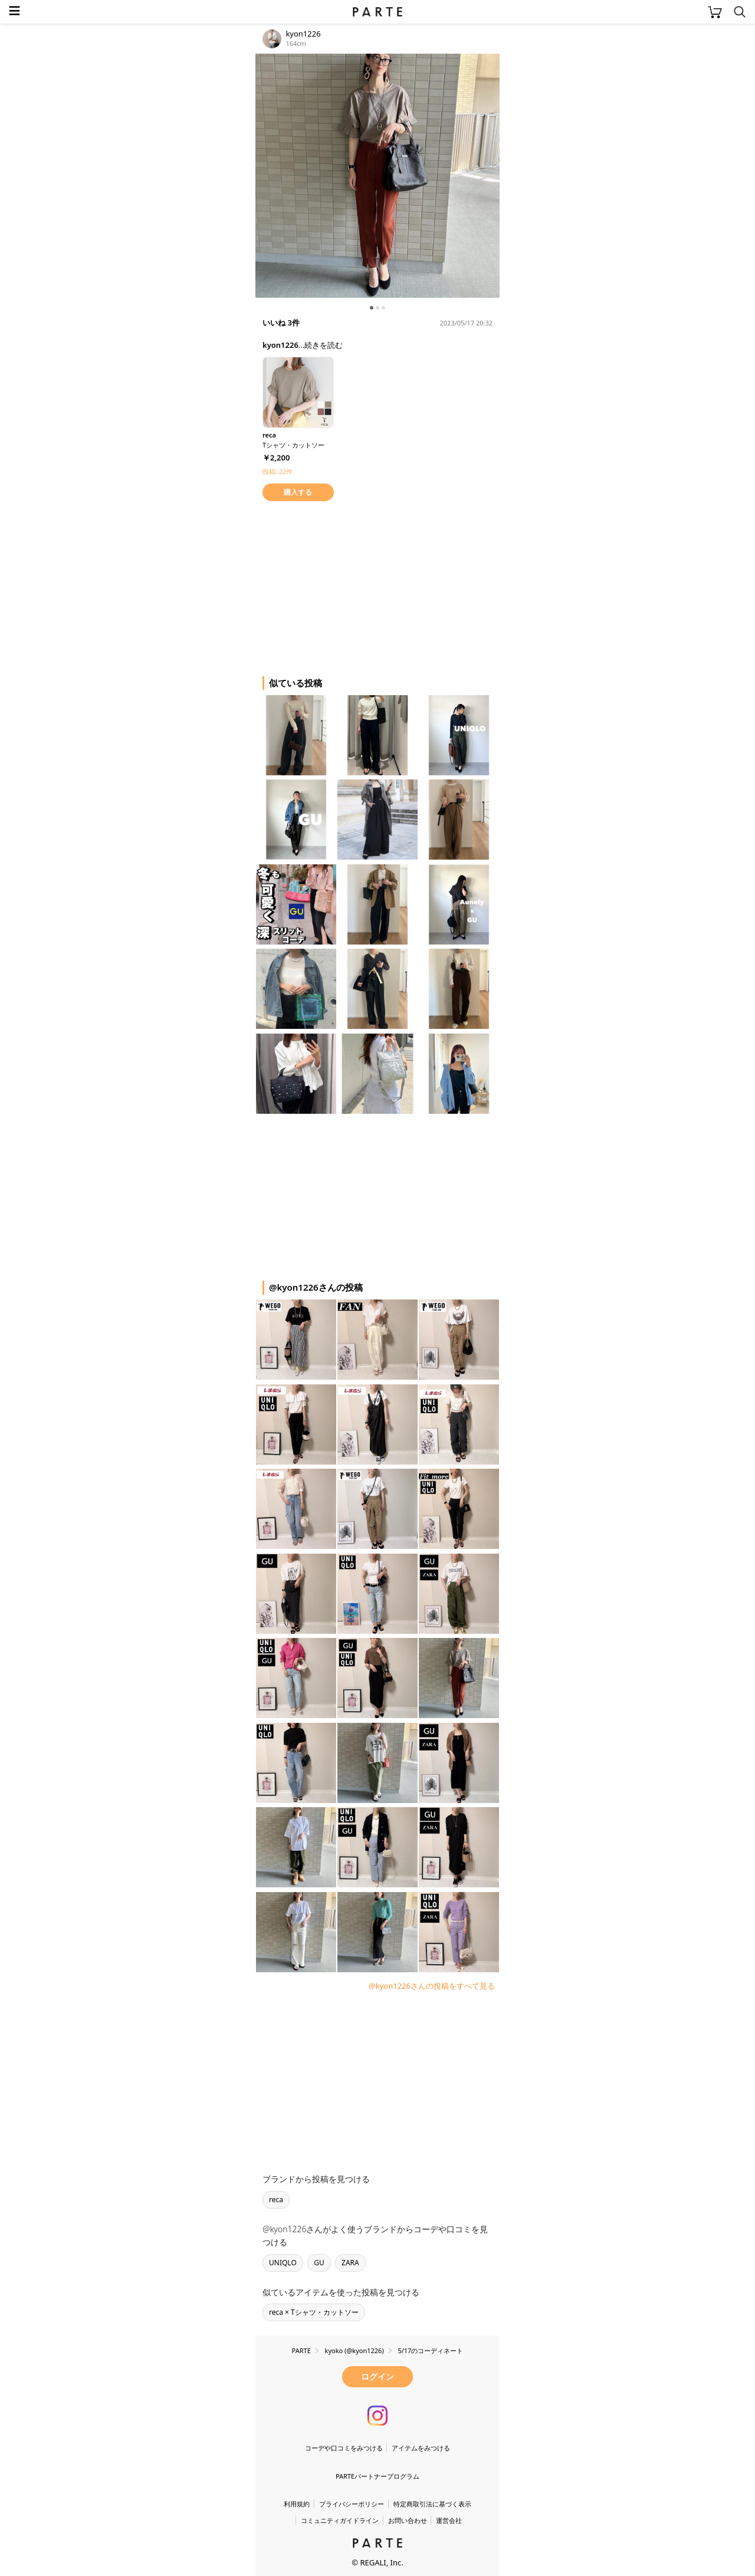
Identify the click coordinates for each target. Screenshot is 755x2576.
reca (276, 2200)
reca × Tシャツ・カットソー (314, 2312)
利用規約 (297, 2503)
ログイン (377, 2376)
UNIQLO (283, 2263)
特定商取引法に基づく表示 (432, 2503)
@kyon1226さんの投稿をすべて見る (432, 1985)
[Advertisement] (349, 586)
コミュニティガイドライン (340, 2520)
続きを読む (323, 345)
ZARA (350, 2263)
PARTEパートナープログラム (377, 2476)
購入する (298, 492)
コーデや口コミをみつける (344, 2447)
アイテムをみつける (421, 2447)
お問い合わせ (407, 2520)
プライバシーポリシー (351, 2503)
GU (319, 2263)
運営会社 (449, 2520)
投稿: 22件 (277, 471)
